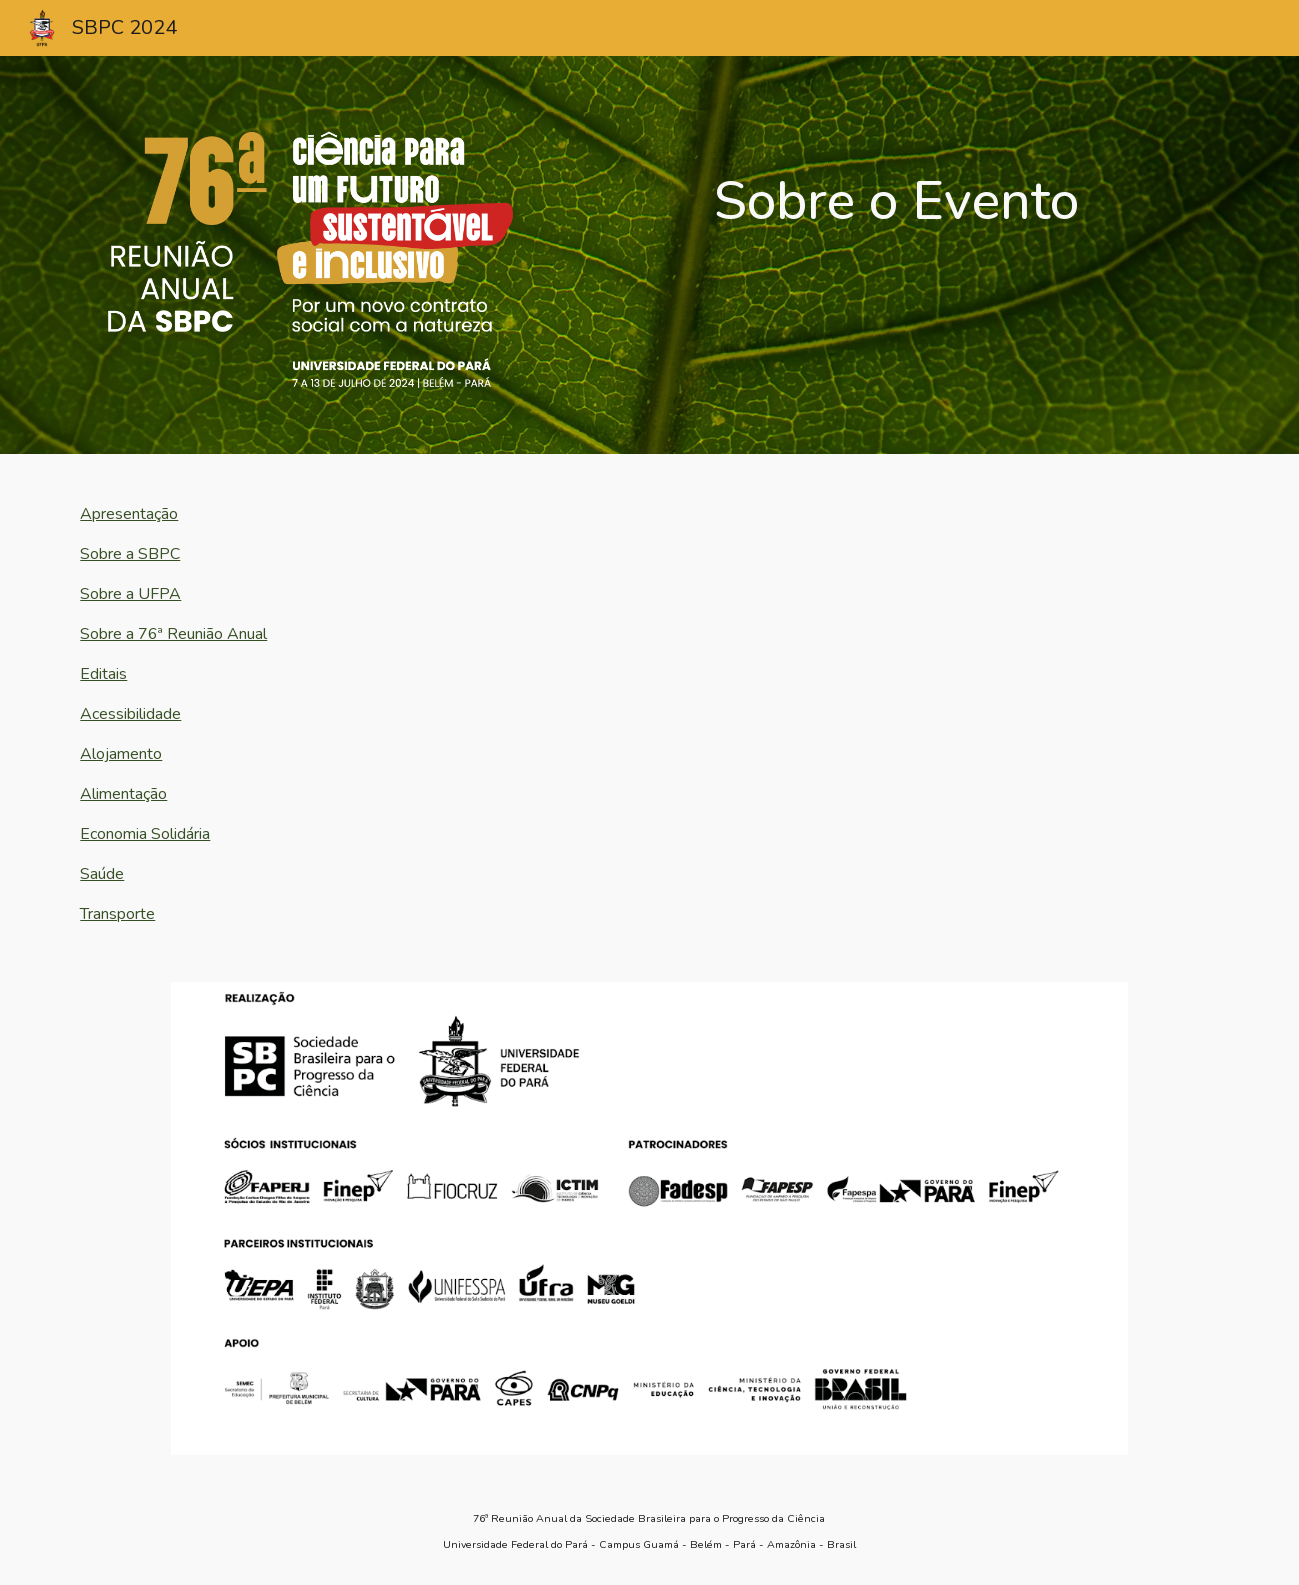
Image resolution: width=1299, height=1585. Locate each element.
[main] (896, 181)
